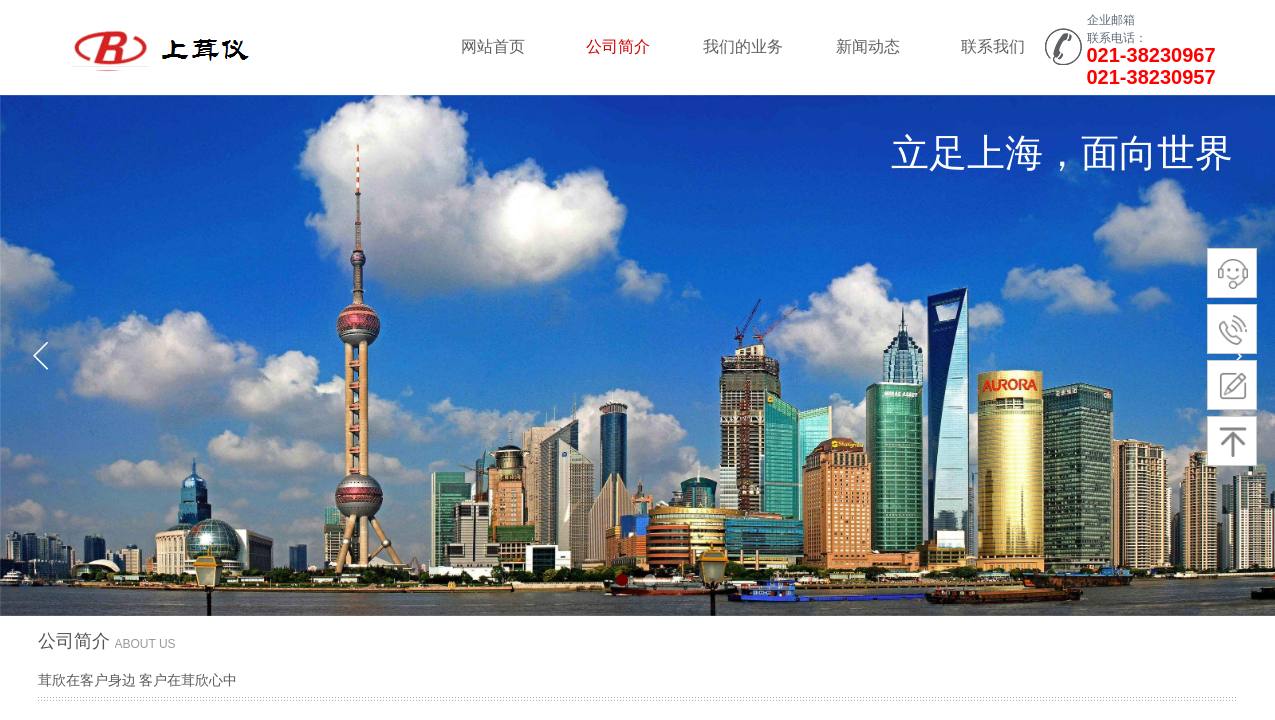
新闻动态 (868, 46)
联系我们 (993, 46)
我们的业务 (743, 46)
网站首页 (493, 46)
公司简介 (618, 46)
